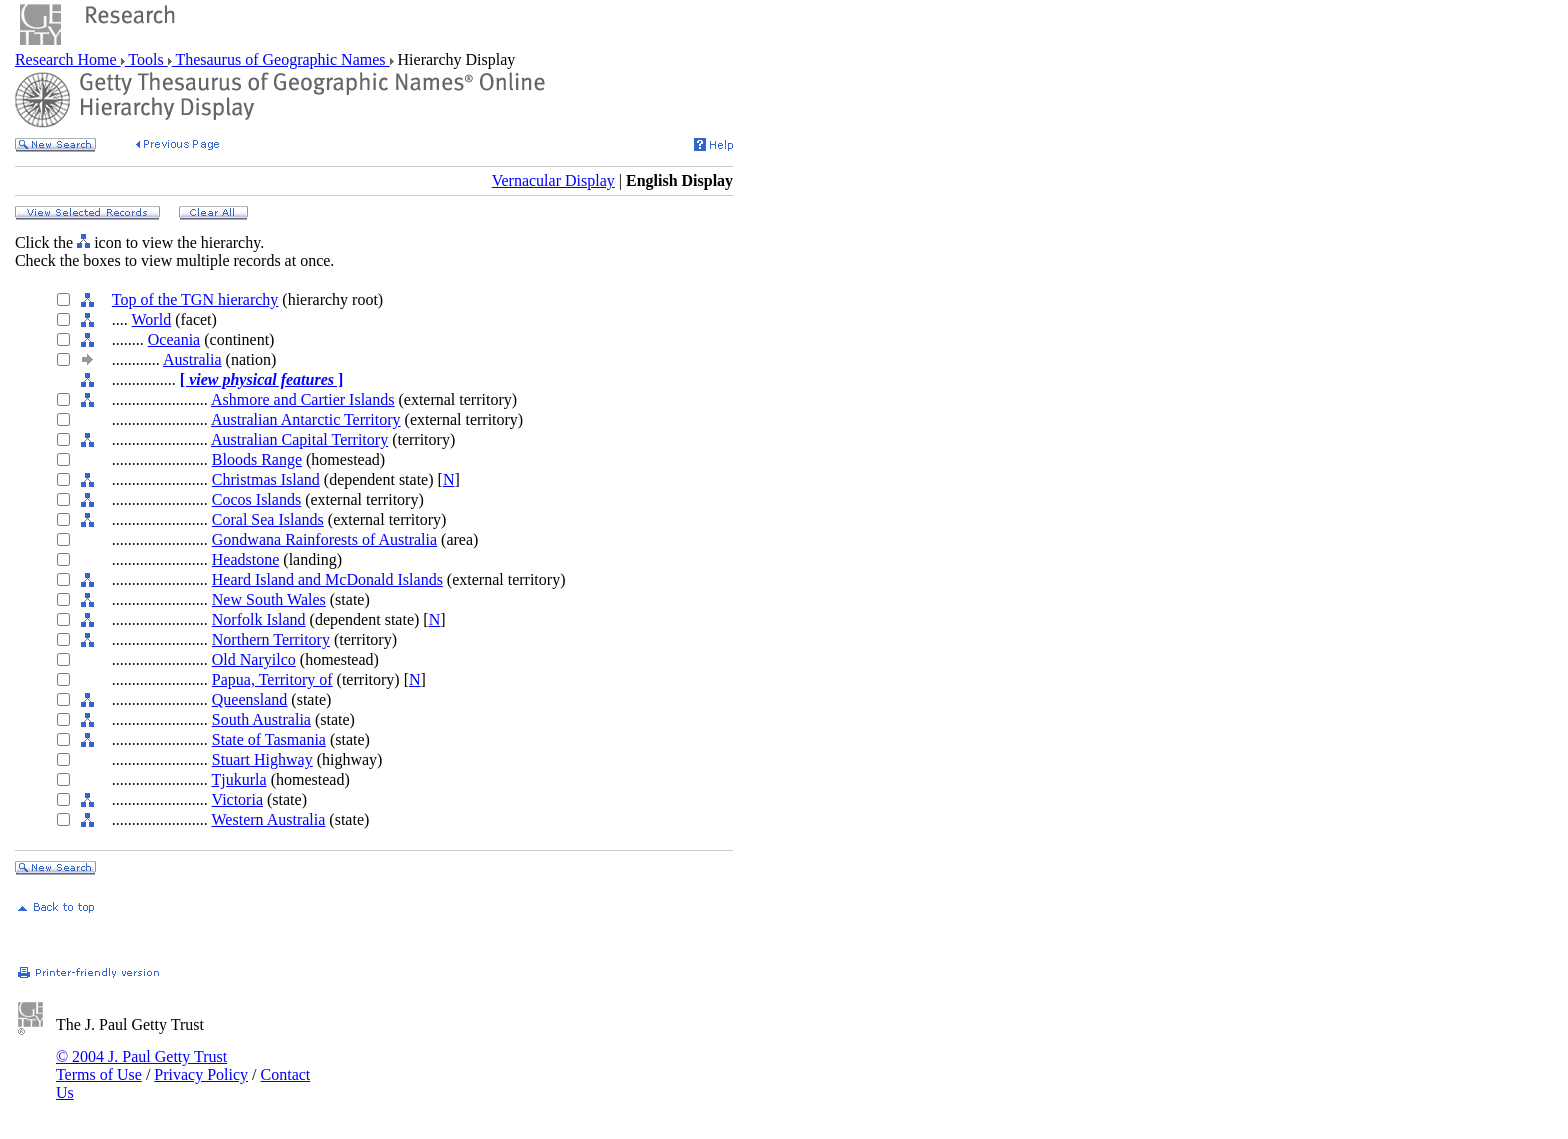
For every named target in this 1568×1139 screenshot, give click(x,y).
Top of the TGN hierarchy (195, 299)
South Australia (261, 719)
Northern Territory (271, 639)
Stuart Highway (262, 759)
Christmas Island (266, 479)
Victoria (237, 799)
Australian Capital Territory (299, 439)
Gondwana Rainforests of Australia (324, 539)
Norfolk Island (259, 619)
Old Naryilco (254, 659)
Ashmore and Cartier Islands (303, 399)
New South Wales (269, 599)
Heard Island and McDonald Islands (327, 579)
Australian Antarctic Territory (306, 419)
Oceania (174, 339)
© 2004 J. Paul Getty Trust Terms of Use (141, 1065)
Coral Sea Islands (268, 519)
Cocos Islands (256, 499)
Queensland (250, 699)
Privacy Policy (201, 1074)
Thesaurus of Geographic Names (281, 59)
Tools (146, 59)
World (152, 319)
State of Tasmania (269, 739)
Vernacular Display (553, 180)
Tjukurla (239, 779)
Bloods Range (257, 459)
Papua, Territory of (272, 679)
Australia (192, 359)
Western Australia (269, 819)
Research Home (68, 59)
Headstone (246, 559)
